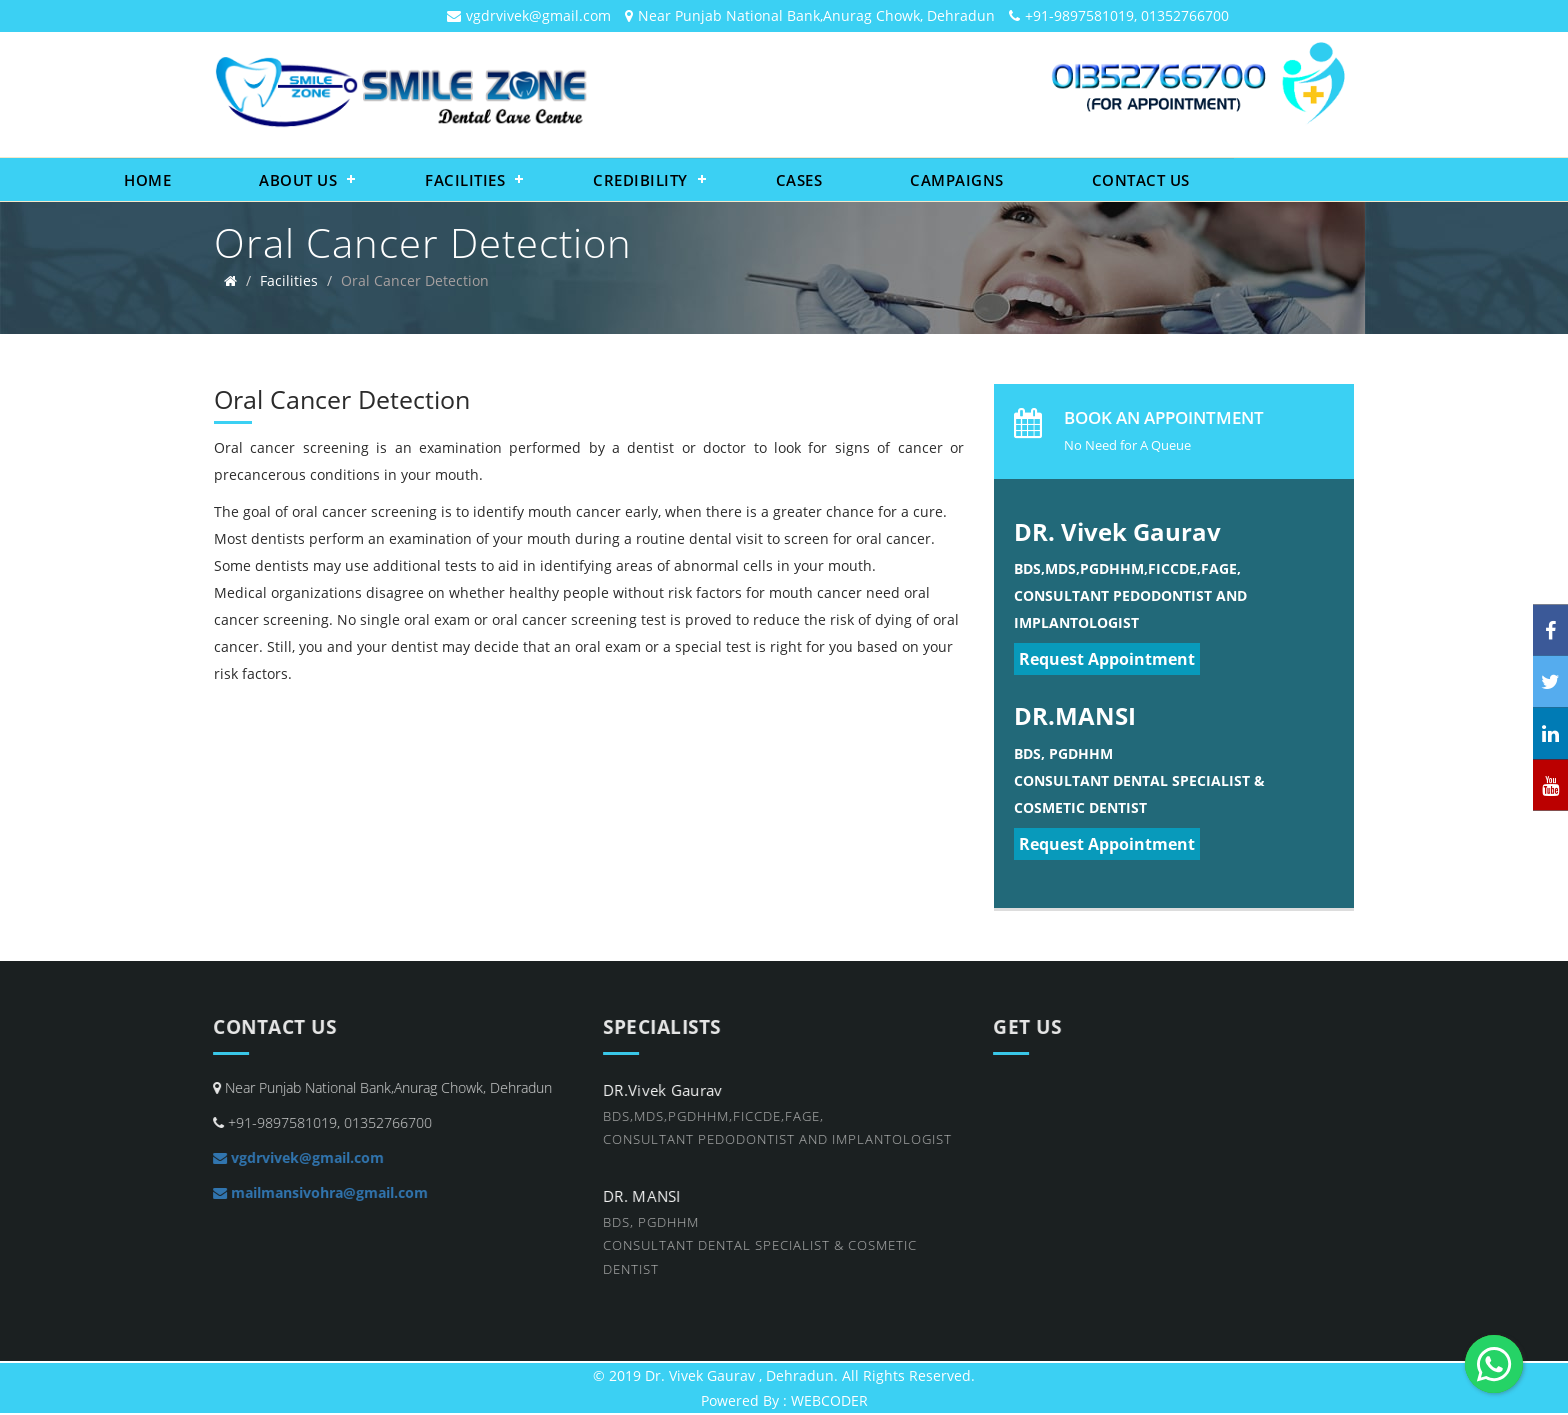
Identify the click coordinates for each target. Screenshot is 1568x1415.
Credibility (640, 180)
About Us (298, 180)
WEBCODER (829, 1400)
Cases (799, 180)
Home (147, 180)
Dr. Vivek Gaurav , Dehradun (739, 1375)
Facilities (465, 180)
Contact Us (1141, 180)
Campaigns (957, 180)
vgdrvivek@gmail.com (538, 15)
